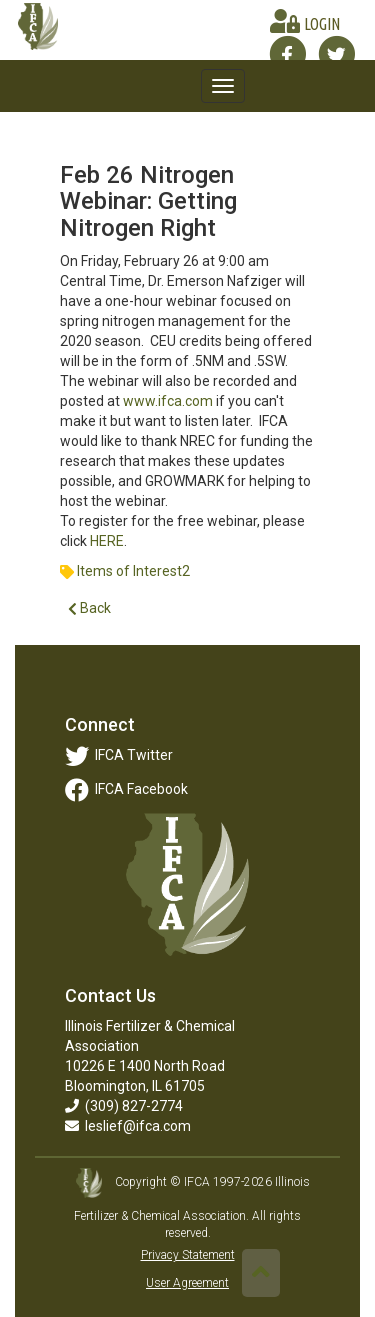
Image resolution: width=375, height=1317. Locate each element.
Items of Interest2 (133, 571)
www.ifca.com (168, 401)
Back (89, 608)
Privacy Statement (188, 1255)
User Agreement (187, 1283)
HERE (107, 541)
